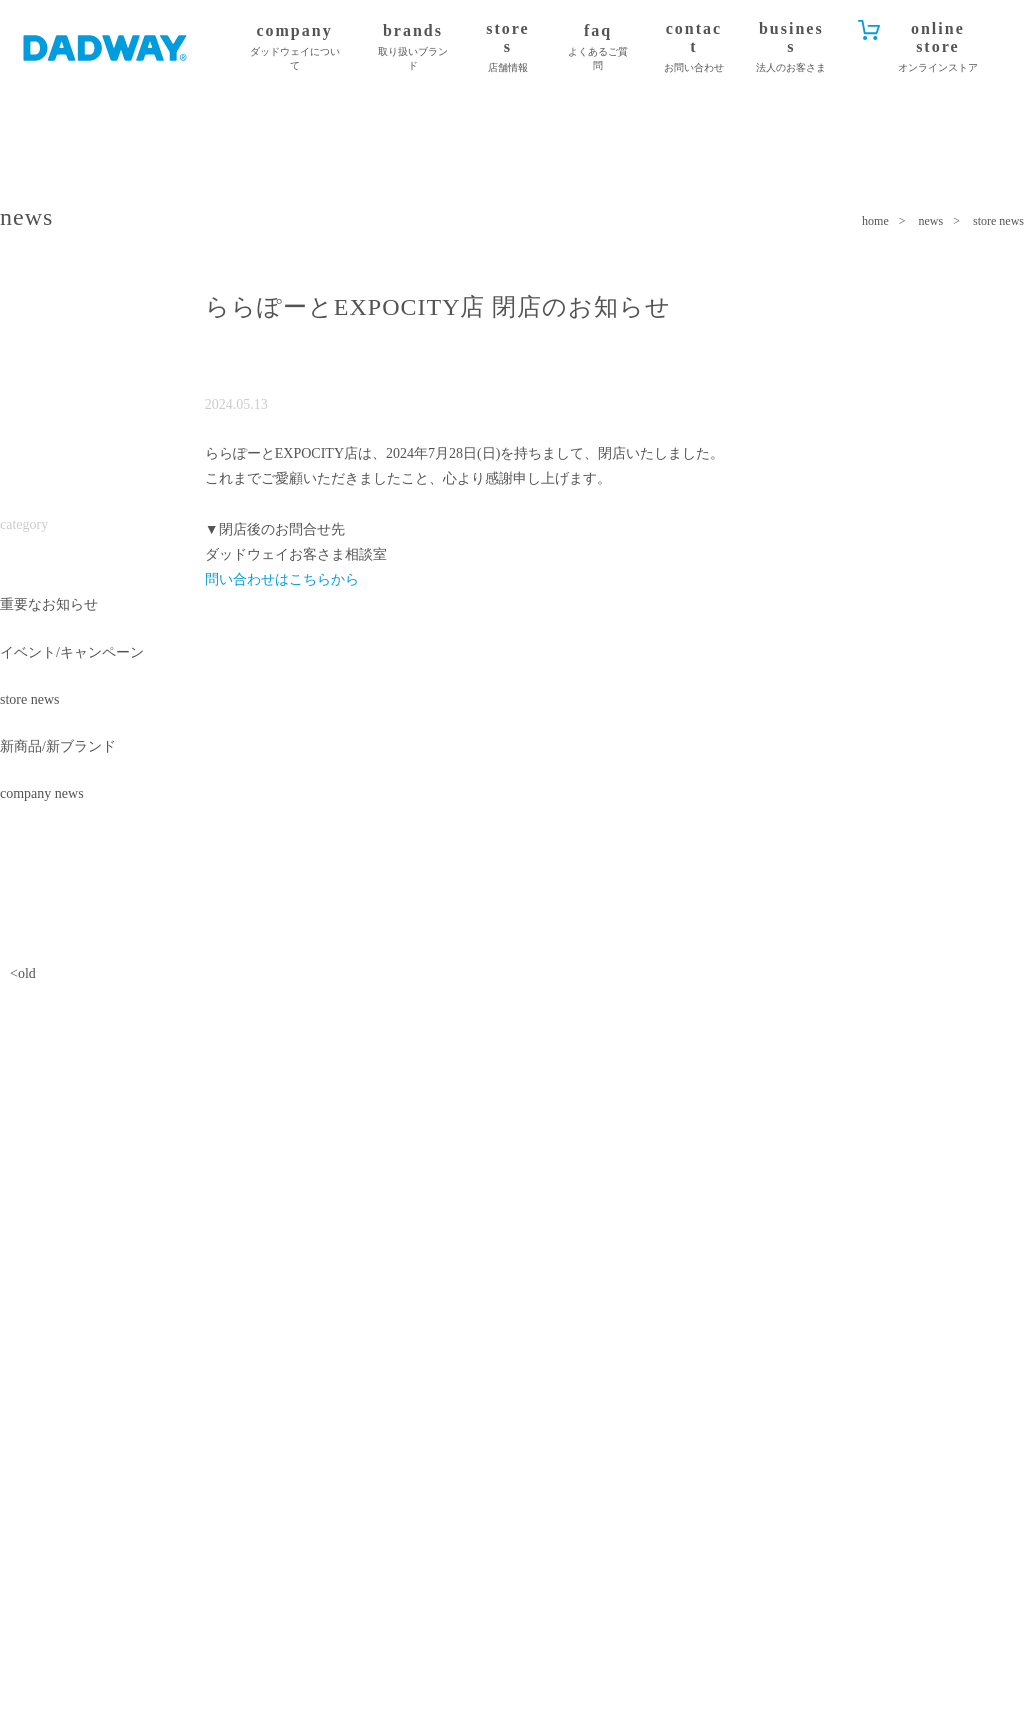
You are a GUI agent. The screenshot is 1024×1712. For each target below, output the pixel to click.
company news (42, 793)
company (294, 47)
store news (30, 699)
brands (413, 47)
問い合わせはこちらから (282, 579)
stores (508, 47)
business (791, 47)
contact (694, 47)
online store (938, 47)
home (875, 221)
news (931, 221)
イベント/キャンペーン (72, 652)
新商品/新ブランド (58, 746)
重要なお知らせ (49, 604)
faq (598, 47)
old (27, 973)
